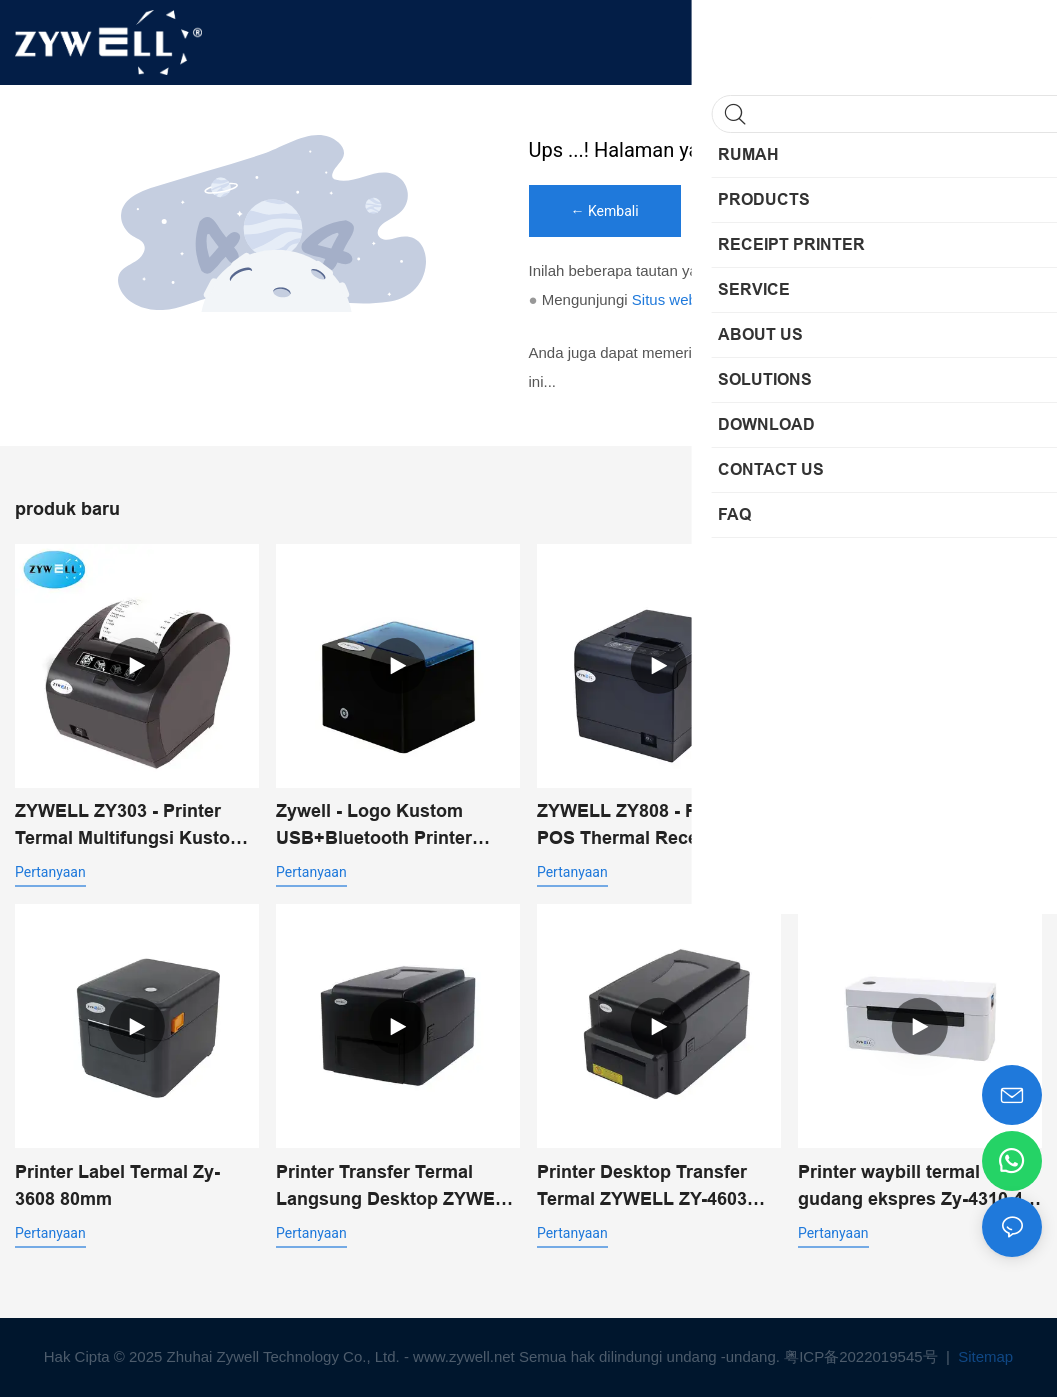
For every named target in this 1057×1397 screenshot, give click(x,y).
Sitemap (983, 1356)
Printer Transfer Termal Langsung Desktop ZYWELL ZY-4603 (396, 1187)
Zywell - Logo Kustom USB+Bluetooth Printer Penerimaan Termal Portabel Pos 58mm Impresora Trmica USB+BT (397, 826)
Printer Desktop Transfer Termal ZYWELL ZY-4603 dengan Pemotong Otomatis (657, 1187)
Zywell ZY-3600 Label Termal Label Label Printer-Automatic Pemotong (919, 826)
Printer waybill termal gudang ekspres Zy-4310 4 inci (910, 1187)
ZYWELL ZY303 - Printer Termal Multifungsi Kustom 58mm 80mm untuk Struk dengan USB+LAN (130, 826)
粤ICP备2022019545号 (863, 1356)
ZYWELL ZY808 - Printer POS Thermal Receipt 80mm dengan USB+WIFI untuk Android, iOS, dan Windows (657, 826)
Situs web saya (682, 299)
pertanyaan (50, 872)
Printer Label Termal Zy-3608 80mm (117, 1185)
